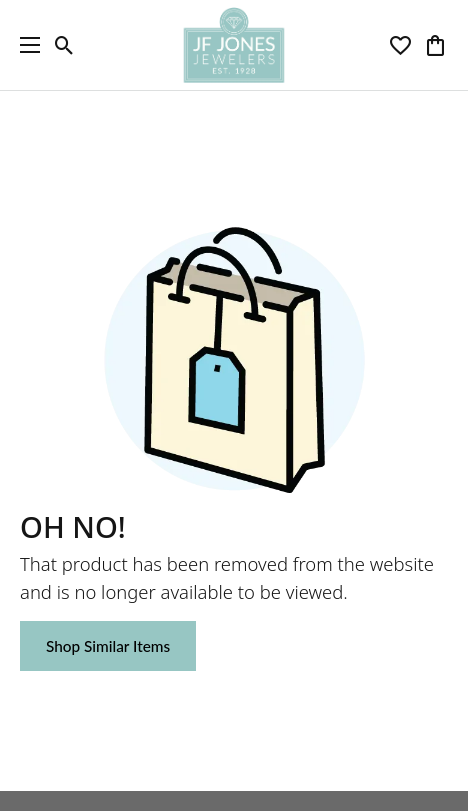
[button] (64, 45)
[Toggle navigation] (25, 45)
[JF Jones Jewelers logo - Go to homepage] (233, 45)
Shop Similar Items (108, 646)
